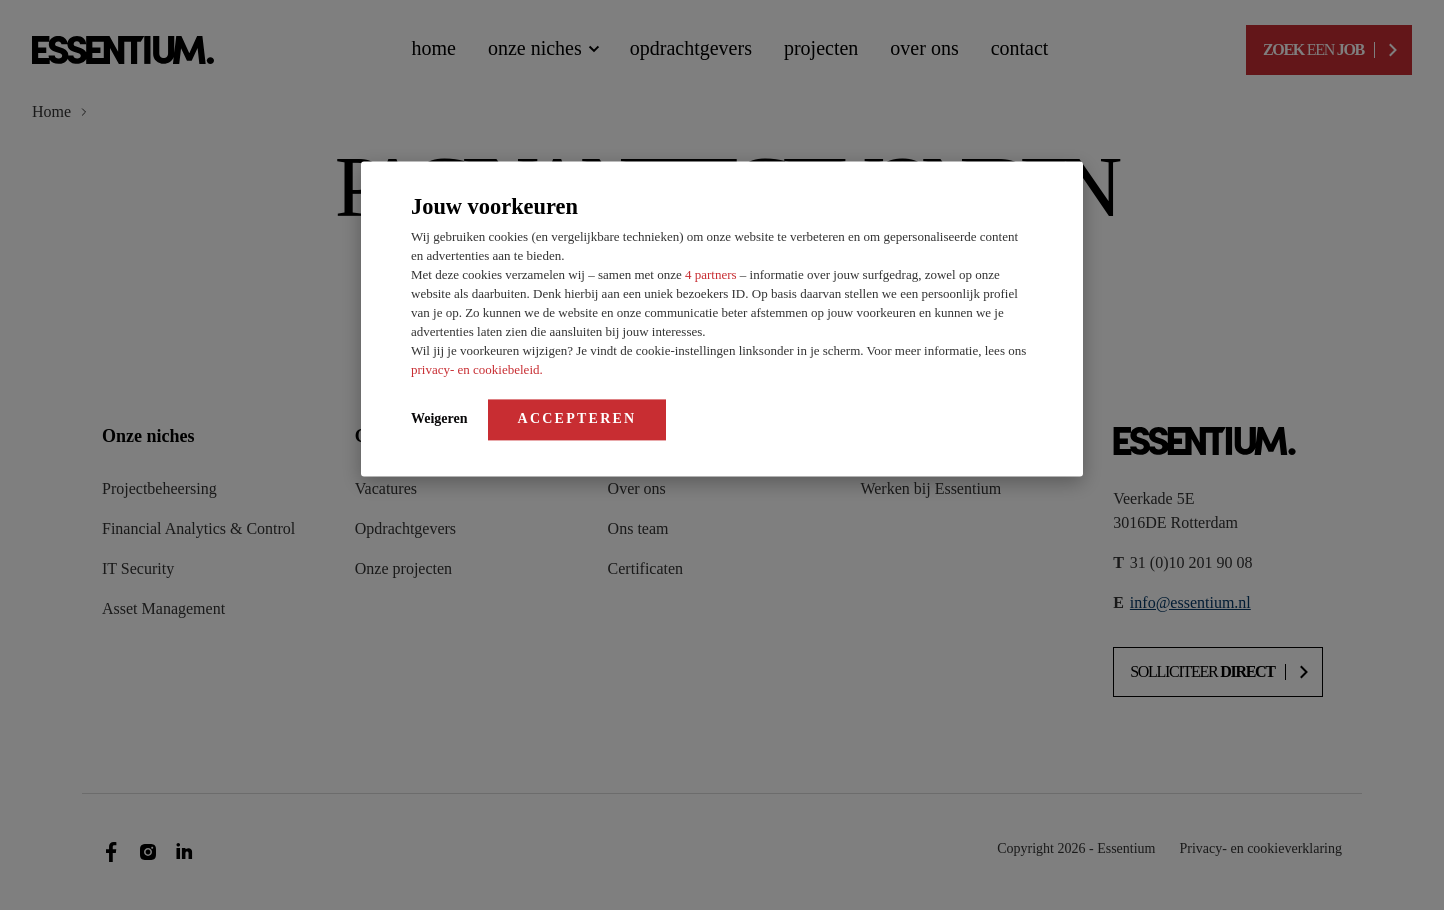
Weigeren (439, 418)
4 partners (712, 274)
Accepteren (577, 418)
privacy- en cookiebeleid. (477, 369)
